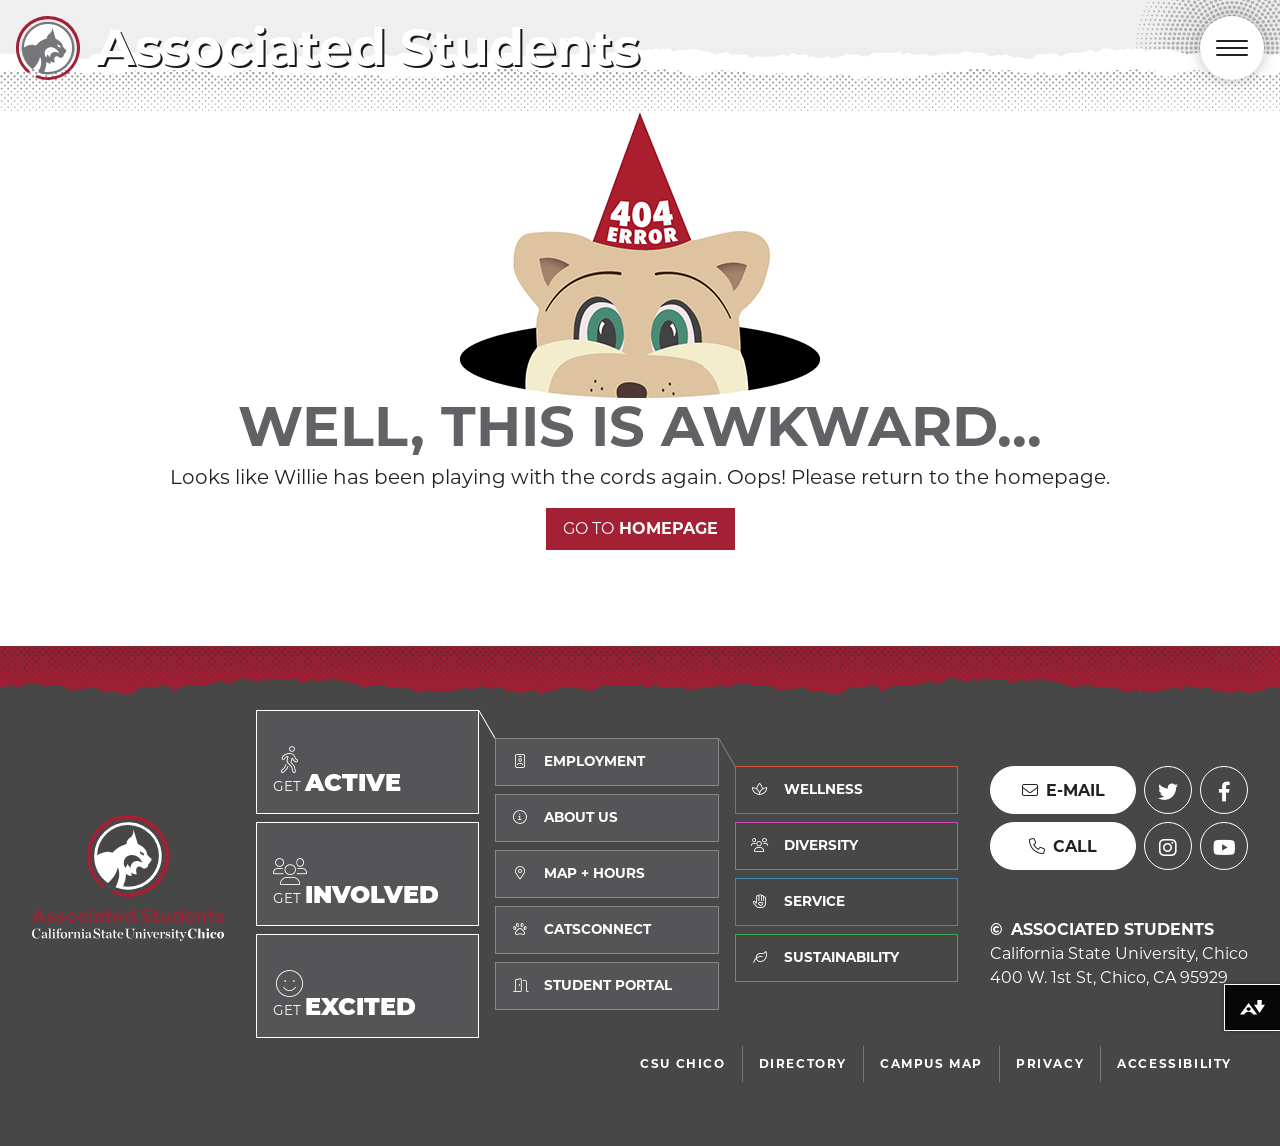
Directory (803, 1063)
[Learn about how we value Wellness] (846, 790)
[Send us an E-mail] (1063, 790)
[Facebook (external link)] (1224, 790)
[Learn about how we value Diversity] (846, 846)
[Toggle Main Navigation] (1232, 48)
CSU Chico (682, 1063)
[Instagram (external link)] (1168, 846)
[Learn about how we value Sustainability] (846, 958)
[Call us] (1063, 846)
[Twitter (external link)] (1168, 790)
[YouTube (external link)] (1224, 846)
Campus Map (931, 1063)
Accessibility (1174, 1063)
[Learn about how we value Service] (846, 902)
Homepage (640, 528)
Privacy (1050, 1063)
